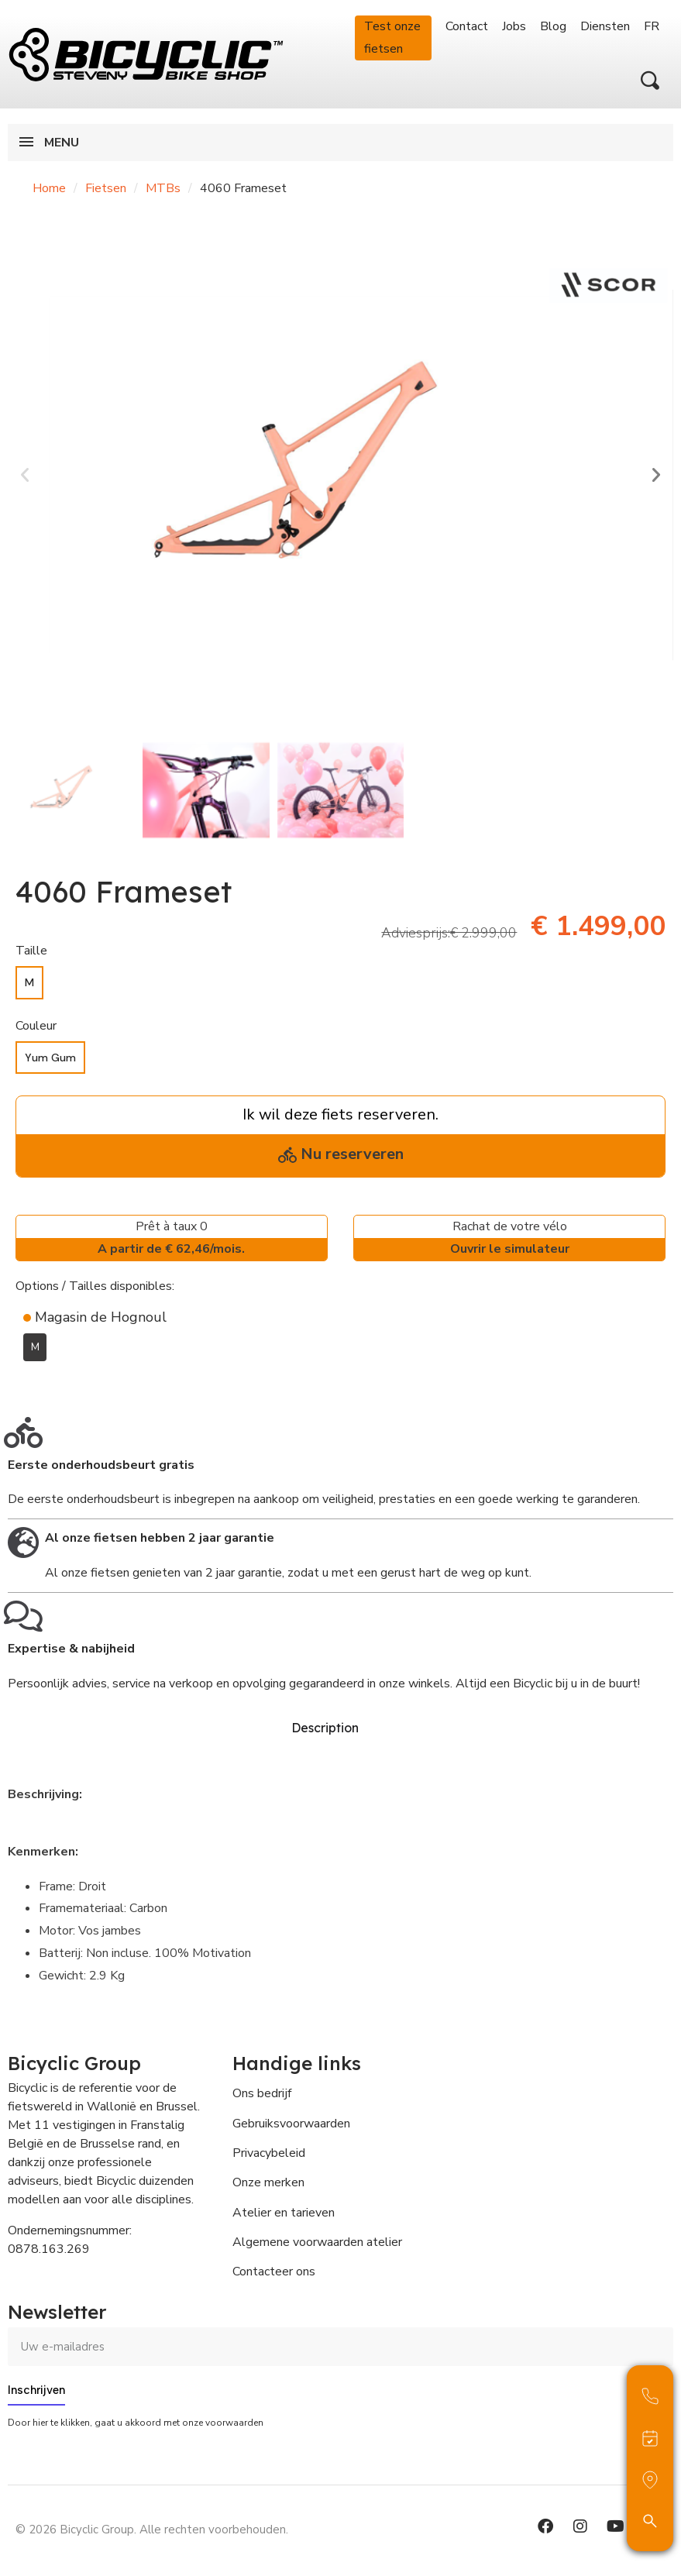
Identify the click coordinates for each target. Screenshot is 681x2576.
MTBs (163, 188)
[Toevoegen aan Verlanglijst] (24, 1384)
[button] (650, 80)
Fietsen (105, 188)
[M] (29, 982)
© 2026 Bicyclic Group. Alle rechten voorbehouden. (151, 2525)
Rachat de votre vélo (509, 1239)
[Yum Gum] (50, 1058)
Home (49, 188)
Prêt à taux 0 (171, 1239)
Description (325, 1725)
